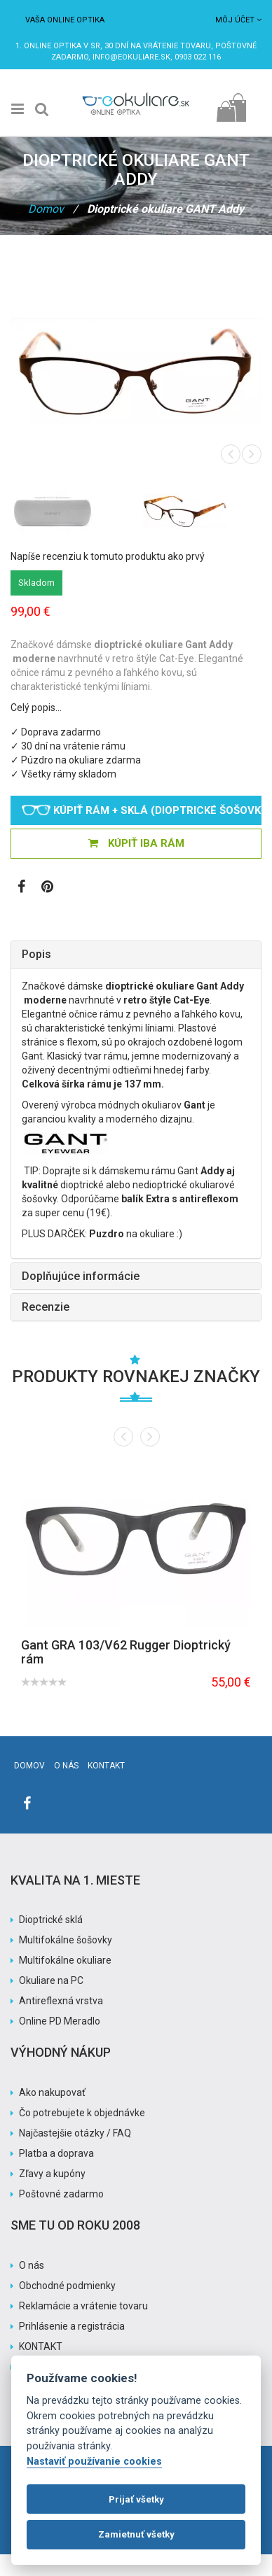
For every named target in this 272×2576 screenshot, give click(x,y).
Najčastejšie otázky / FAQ (75, 2133)
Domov (46, 209)
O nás (66, 1766)
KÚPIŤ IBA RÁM (136, 843)
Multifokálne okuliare (65, 1960)
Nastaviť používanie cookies (94, 2462)
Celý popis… (36, 707)
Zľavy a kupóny (52, 2173)
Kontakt (106, 1766)
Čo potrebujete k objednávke (82, 2112)
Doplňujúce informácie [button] (81, 1276)
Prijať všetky (136, 2499)
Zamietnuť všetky (136, 2534)
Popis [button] (36, 954)
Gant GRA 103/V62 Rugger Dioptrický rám (126, 1652)
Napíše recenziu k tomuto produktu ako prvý (108, 556)
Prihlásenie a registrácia (72, 2326)
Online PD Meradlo (59, 2021)
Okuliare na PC (51, 1980)
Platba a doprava (56, 2153)
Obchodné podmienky (67, 2285)
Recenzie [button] (45, 1307)
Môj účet (238, 19)
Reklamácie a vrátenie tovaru (83, 2305)
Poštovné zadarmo (61, 2194)
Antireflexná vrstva (61, 2000)
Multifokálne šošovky (65, 1939)
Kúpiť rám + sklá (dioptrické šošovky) (141, 810)
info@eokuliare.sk (131, 57)
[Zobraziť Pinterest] (47, 888)
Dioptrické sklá (51, 1919)
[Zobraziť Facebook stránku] (21, 888)
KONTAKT (40, 2346)
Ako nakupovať (52, 2092)
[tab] (136, 954)
